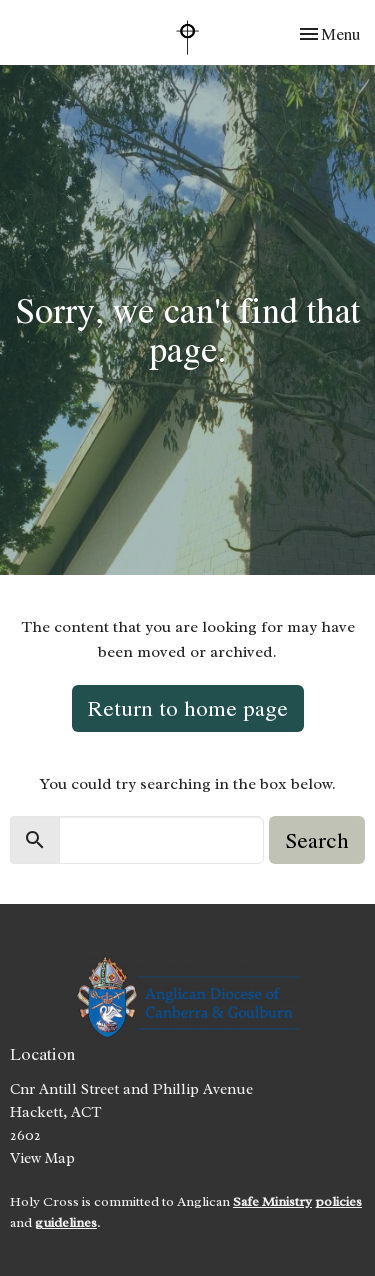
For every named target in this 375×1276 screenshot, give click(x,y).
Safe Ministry (272, 1201)
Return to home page (188, 708)
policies (338, 1201)
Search (317, 840)
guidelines (66, 1222)
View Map (42, 1158)
